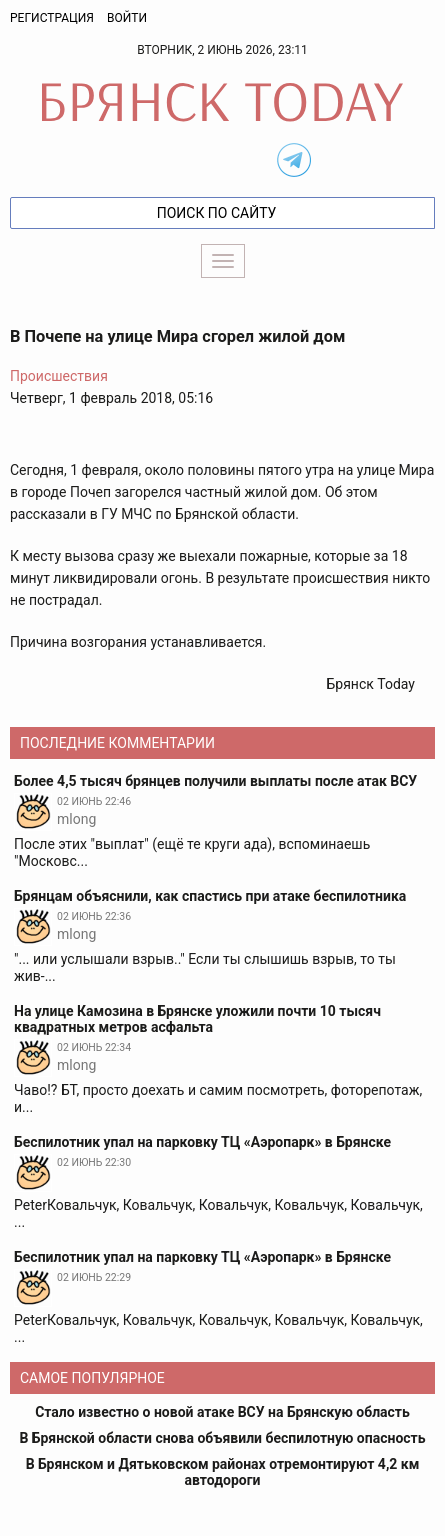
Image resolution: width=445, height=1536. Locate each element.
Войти (127, 18)
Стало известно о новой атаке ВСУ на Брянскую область (222, 1412)
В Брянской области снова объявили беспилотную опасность (222, 1438)
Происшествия (59, 376)
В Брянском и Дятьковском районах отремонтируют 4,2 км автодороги (223, 1472)
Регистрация (52, 18)
